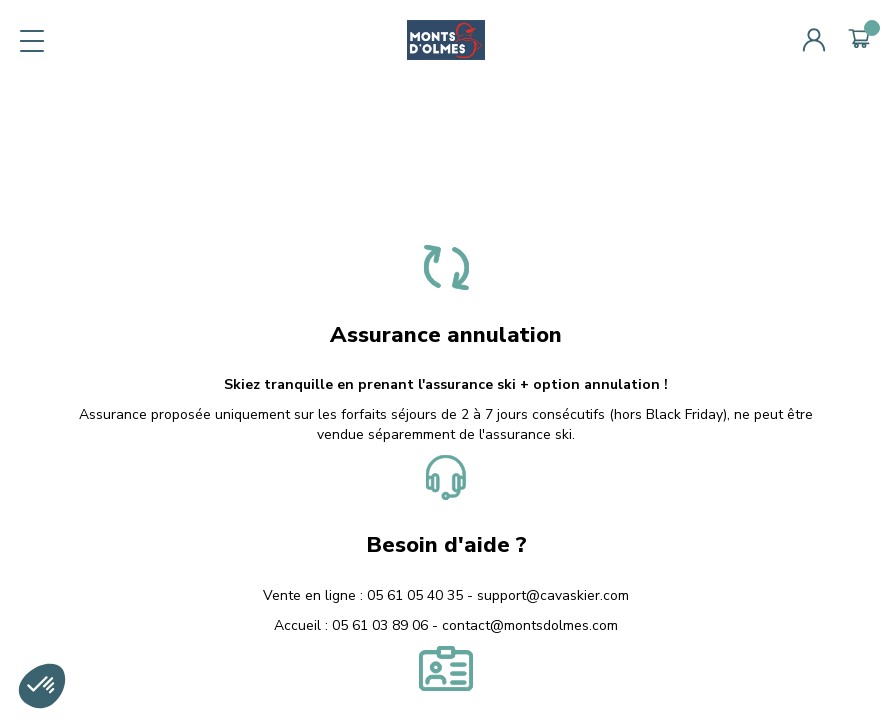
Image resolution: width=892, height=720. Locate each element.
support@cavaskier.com (553, 595)
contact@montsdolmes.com (530, 625)
